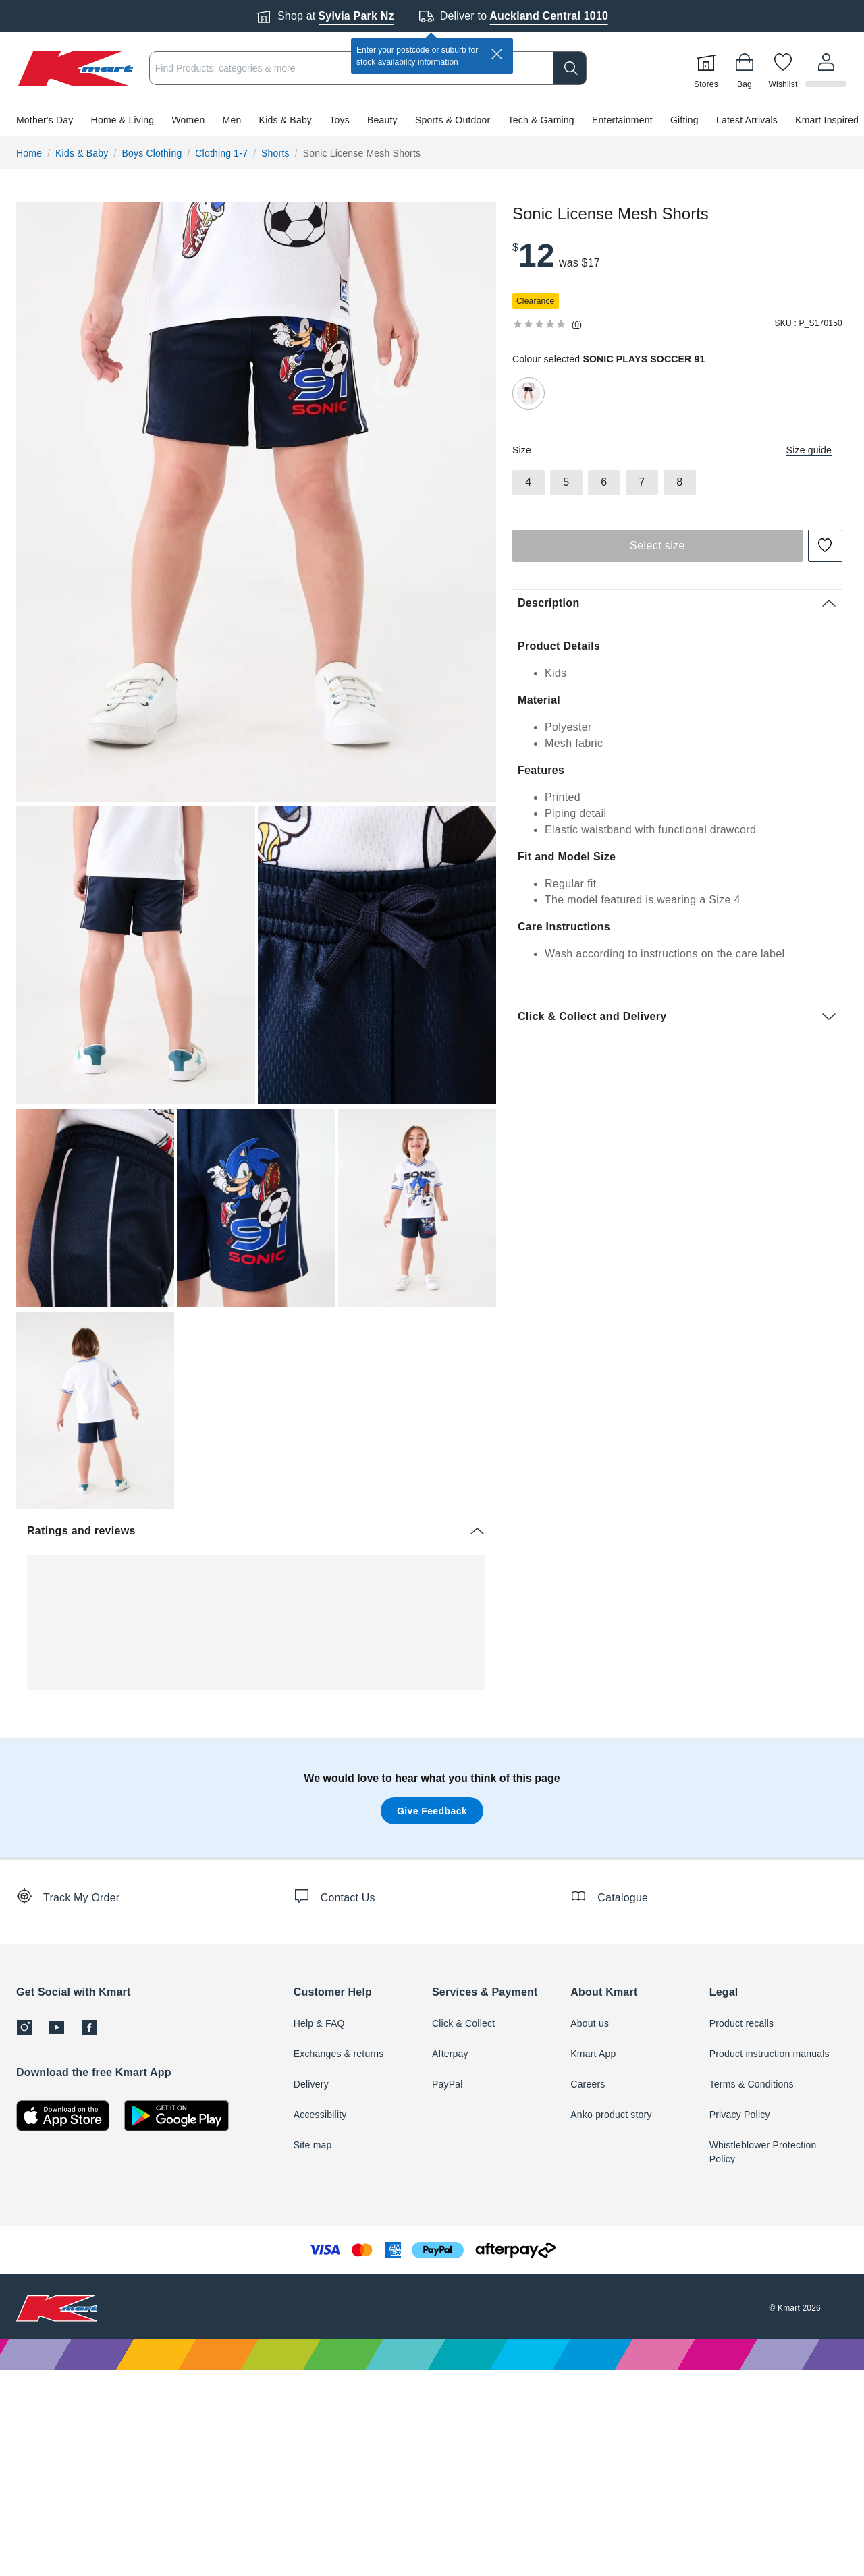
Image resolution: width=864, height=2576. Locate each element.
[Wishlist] (785, 68)
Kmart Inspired (827, 120)
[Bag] (746, 68)
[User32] (827, 68)
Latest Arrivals (747, 120)
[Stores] (708, 68)
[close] (497, 54)
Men (232, 120)
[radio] (256, 502)
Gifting (684, 120)
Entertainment (622, 120)
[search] (572, 68)
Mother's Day (44, 120)
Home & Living (123, 120)
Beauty (382, 120)
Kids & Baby (285, 120)
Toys (339, 120)
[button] (432, 120)
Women (188, 120)
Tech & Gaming (541, 120)
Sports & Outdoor (452, 120)
